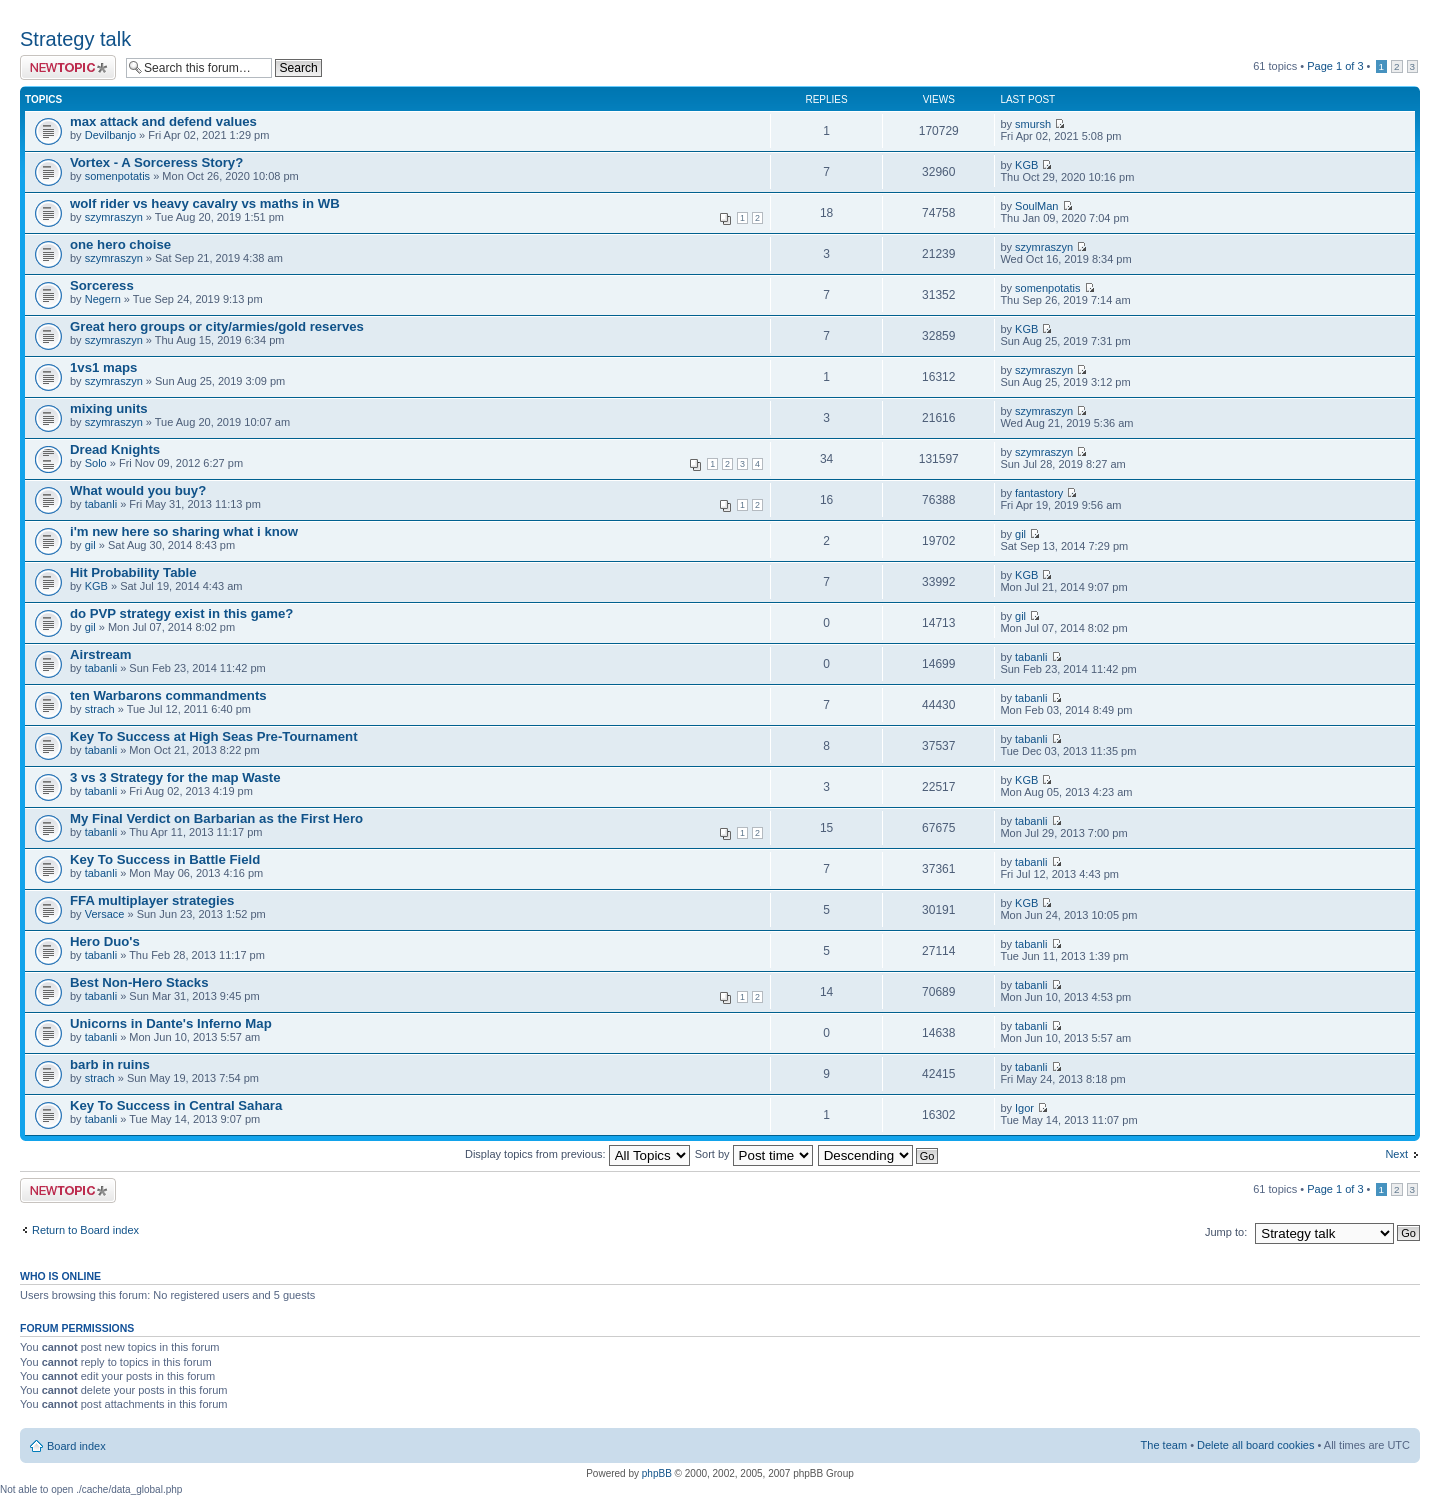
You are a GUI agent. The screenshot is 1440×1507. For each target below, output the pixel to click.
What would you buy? (138, 490)
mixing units (109, 408)
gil (90, 545)
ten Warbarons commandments (168, 695)
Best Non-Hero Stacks (139, 982)
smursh (1033, 124)
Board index (76, 1446)
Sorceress (102, 285)
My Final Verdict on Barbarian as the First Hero (216, 818)
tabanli (101, 504)
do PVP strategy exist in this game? (181, 613)
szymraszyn (114, 217)
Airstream (101, 654)
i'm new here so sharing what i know (184, 531)
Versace (105, 914)
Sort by (754, 1154)
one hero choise (120, 244)
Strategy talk (75, 39)
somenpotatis (117, 176)
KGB (1026, 165)
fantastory (1039, 493)
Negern (103, 299)
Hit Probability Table (133, 572)
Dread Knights (115, 449)
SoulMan (1036, 206)
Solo (96, 463)
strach (100, 709)
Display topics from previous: (577, 1154)
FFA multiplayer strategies (152, 900)
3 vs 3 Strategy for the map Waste (175, 777)
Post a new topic (68, 67)
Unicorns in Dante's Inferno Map (171, 1023)
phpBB (657, 1473)
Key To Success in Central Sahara (176, 1105)
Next (1396, 1154)
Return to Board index (85, 1230)
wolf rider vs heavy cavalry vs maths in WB (205, 203)
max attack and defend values (163, 121)
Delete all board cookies (1255, 1445)
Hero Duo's (105, 941)
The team (1164, 1445)
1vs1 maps (103, 367)
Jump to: (1226, 1232)
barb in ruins (110, 1064)
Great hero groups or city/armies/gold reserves (217, 326)
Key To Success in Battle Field (165, 859)
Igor (1024, 1108)
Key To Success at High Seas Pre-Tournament (214, 736)
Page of (1335, 66)
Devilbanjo (110, 135)
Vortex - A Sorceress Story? (156, 162)
